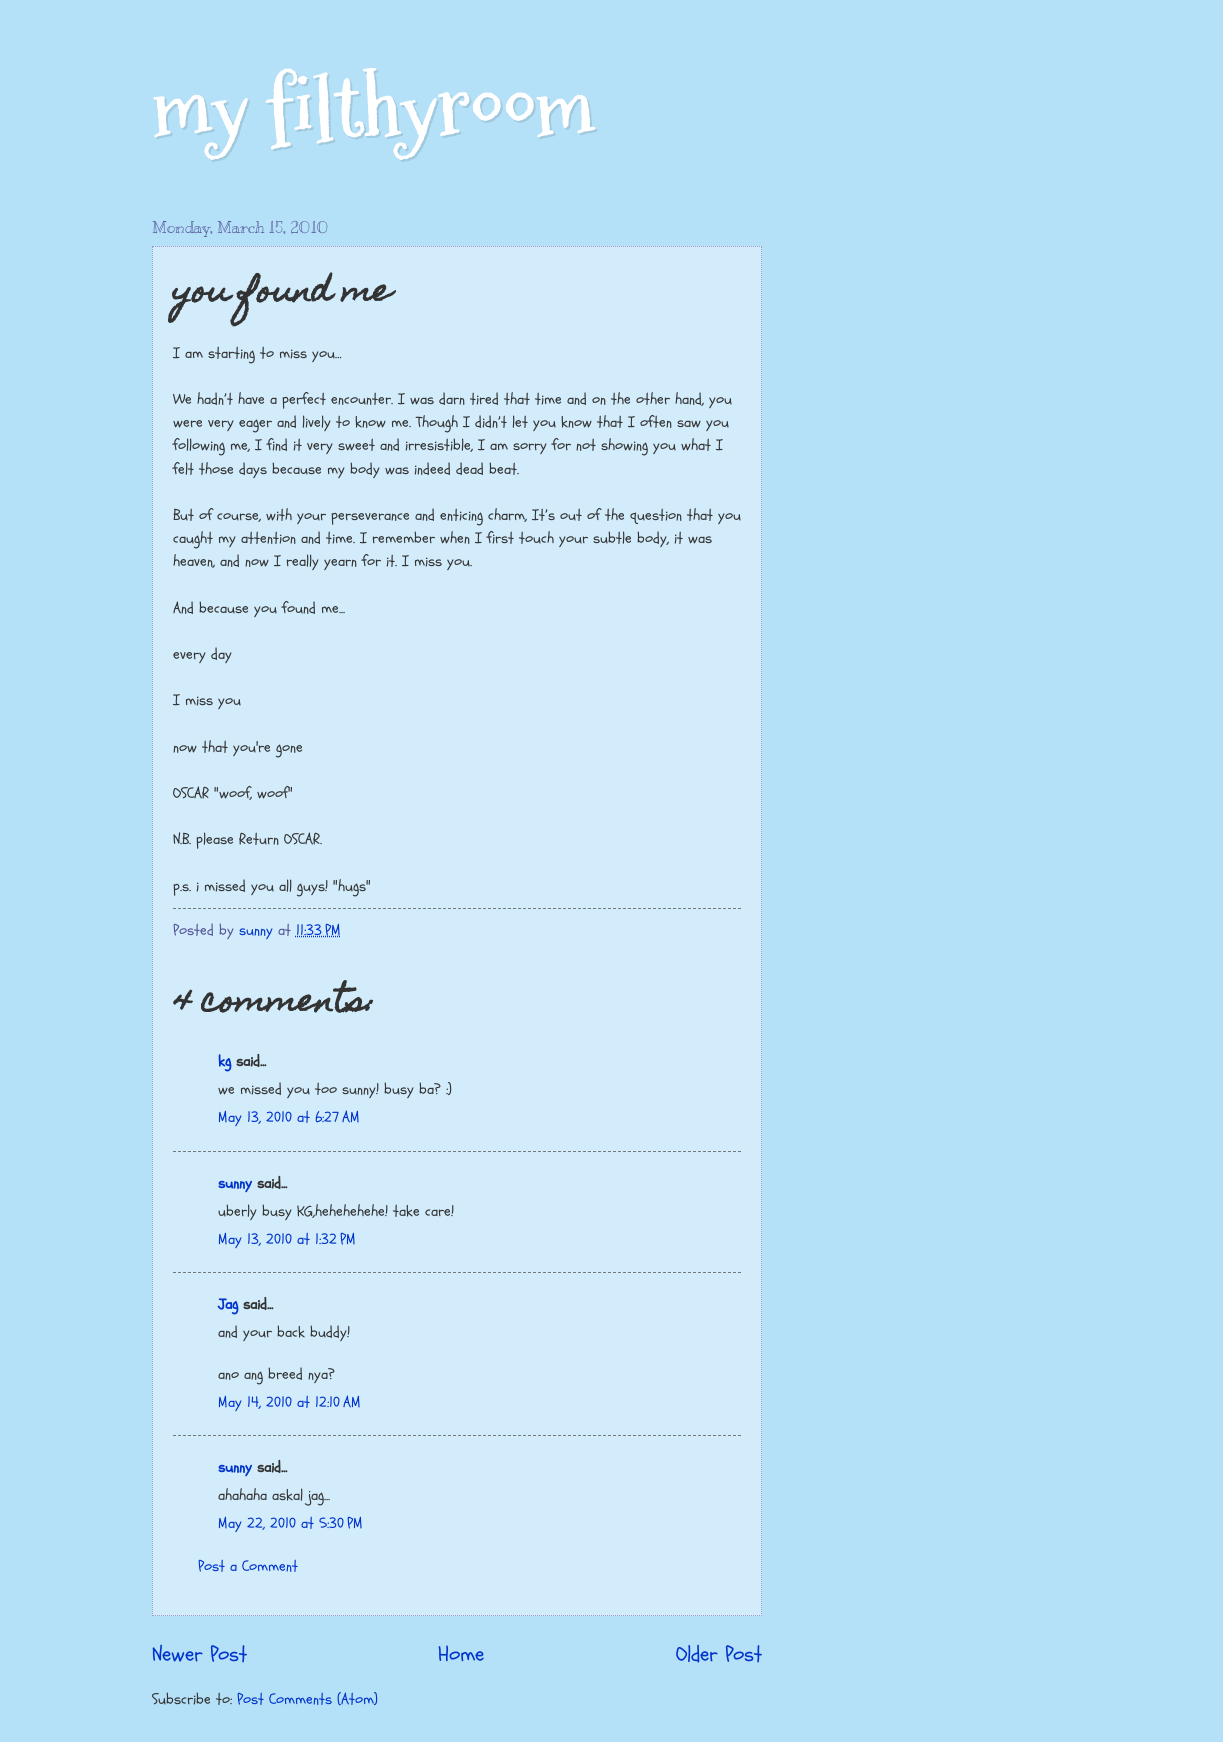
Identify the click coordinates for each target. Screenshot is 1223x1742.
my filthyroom (373, 107)
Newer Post (199, 1655)
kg (224, 1061)
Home (461, 1655)
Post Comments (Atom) (307, 1699)
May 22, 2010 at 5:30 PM (290, 1523)
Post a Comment (248, 1566)
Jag (228, 1304)
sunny (235, 1183)
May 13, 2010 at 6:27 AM (289, 1117)
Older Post (719, 1655)
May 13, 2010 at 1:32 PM (287, 1239)
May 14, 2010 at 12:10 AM (289, 1402)
